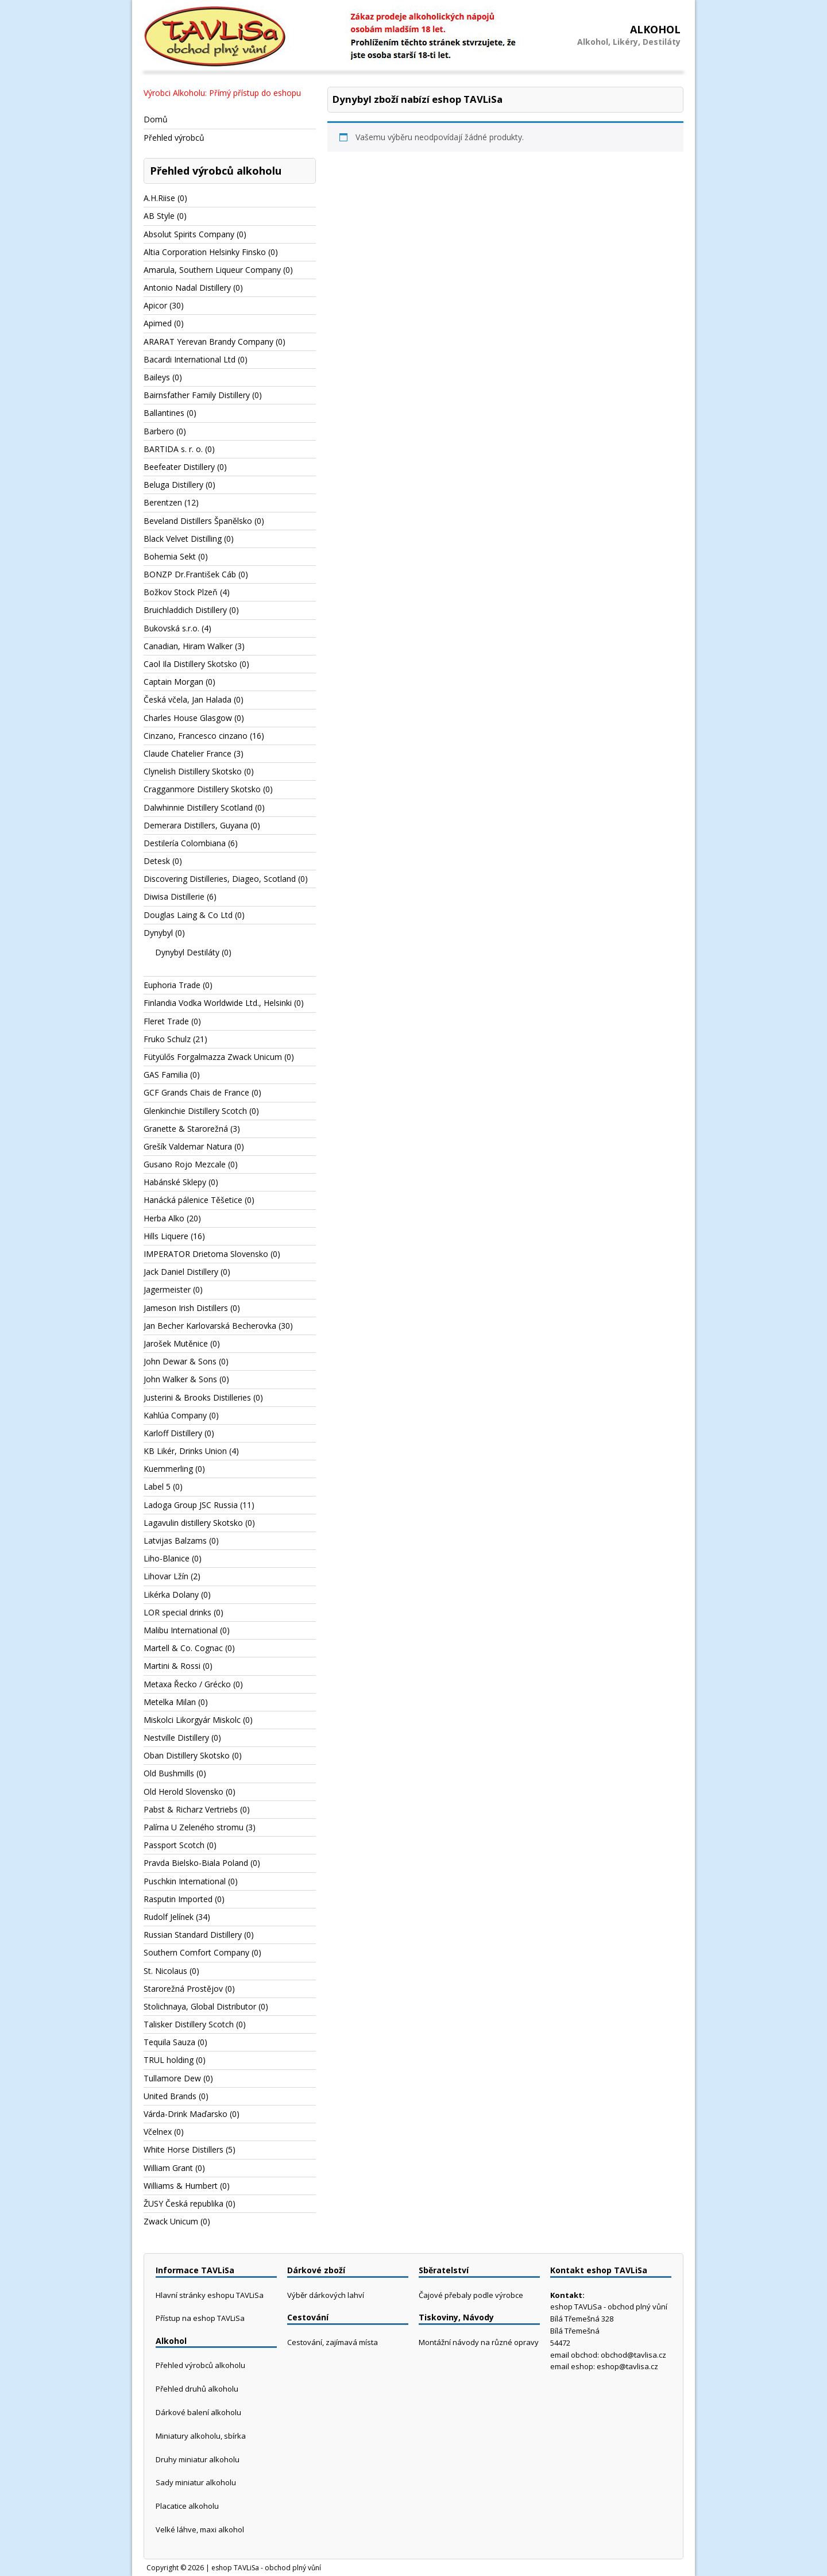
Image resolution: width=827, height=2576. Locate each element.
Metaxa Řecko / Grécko (187, 1684)
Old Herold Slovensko (183, 1791)
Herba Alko (164, 1218)
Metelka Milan (170, 1701)
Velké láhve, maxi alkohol (200, 2529)
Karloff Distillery (173, 1433)
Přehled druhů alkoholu (197, 2389)
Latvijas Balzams (175, 1540)
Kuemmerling (168, 1468)
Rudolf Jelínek (169, 1916)
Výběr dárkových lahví (325, 2295)
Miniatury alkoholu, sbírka (201, 2436)
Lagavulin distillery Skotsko (193, 1522)
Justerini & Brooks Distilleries (197, 1397)
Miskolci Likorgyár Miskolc (192, 1719)
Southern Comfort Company (196, 1952)
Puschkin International (185, 1881)
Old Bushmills (169, 1773)
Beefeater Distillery (179, 466)
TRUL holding (169, 2059)
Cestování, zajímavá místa (332, 2342)
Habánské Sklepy (175, 1182)
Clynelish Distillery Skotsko (193, 771)
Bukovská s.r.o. (171, 628)
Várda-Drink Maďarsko (185, 2113)
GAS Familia (166, 1074)
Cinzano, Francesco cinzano (196, 735)
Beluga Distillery (173, 484)
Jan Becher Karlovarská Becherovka (210, 1325)
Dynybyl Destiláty (187, 952)
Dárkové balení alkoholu (198, 2412)
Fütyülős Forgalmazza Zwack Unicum (213, 1056)
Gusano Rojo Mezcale (185, 1164)
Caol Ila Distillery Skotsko (190, 663)
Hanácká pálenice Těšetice (193, 1199)
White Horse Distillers (183, 2149)
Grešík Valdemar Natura (188, 1146)
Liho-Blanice (167, 1558)
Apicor (155, 305)
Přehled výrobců (174, 137)
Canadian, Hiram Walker (188, 646)
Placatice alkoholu (187, 2506)
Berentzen (163, 502)
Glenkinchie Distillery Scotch (195, 1110)
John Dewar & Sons (180, 1361)
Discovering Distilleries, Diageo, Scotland (220, 878)
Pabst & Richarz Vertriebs (191, 1809)
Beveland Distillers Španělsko (198, 520)
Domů (156, 119)
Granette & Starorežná (186, 1128)
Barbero (159, 431)
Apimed (158, 323)
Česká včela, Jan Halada (187, 699)
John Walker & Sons (180, 1379)
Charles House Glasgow (188, 717)
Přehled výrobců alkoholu (200, 2365)
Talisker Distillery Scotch (189, 2024)
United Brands (170, 2096)
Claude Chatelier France (187, 753)
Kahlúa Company (175, 1415)
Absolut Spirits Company (189, 234)
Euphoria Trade (172, 985)
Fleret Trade (166, 1021)
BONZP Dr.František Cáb (190, 574)
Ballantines (164, 412)
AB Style (159, 215)
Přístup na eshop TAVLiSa (200, 2318)
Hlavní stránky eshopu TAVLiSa (210, 2295)
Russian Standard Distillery (193, 1934)
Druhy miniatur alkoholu (197, 2459)
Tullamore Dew (172, 2078)
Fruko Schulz (167, 1039)
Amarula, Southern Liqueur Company (212, 269)
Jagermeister (167, 1289)
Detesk (157, 860)
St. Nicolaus (165, 1970)
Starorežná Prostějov (183, 1988)
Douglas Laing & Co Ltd (188, 914)
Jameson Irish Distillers (186, 1307)
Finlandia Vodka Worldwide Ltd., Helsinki (218, 1002)
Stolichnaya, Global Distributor (200, 2006)
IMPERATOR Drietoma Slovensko (206, 1253)
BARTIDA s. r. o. (173, 449)
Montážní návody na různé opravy (479, 2342)
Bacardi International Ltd (189, 359)
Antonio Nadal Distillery (187, 287)
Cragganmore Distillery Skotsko (202, 789)
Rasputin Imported (178, 1899)
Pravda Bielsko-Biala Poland (196, 1862)
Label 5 (157, 1486)
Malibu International (181, 1630)
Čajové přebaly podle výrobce (471, 2295)
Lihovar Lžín (166, 1576)
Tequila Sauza (169, 2042)
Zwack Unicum (171, 2221)
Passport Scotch (174, 1845)
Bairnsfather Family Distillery (197, 395)
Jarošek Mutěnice (176, 1343)
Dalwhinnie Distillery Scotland (198, 807)
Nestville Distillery (176, 1737)
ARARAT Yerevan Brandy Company (208, 341)
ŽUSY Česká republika (183, 2203)
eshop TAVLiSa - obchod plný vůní (266, 2568)
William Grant (168, 2167)
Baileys (157, 377)
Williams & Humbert (181, 2185)
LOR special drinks (177, 1612)
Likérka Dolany (171, 1594)
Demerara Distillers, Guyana (196, 825)
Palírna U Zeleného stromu (194, 1827)
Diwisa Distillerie (174, 896)
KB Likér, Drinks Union (185, 1450)
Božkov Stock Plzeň (181, 592)
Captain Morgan (173, 681)
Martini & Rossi (172, 1665)
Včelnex (158, 2131)
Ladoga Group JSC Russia (191, 1504)
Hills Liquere (166, 1236)
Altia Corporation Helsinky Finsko (205, 251)
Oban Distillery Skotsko (187, 1755)
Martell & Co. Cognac (183, 1647)
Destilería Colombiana (185, 843)
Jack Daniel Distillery (181, 1271)
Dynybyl (158, 932)
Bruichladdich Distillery (185, 609)
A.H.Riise (159, 197)
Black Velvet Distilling (183, 538)
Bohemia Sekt (170, 556)
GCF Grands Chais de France (196, 1092)
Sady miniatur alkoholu (196, 2482)
